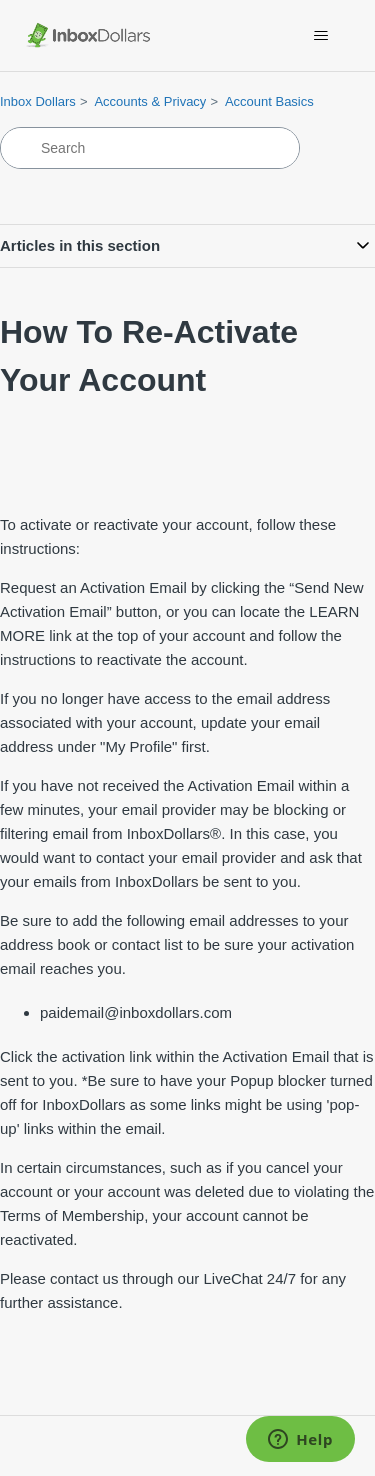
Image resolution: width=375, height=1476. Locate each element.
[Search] (150, 148)
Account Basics (269, 101)
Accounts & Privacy (150, 101)
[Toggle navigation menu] (320, 36)
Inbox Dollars (38, 101)
